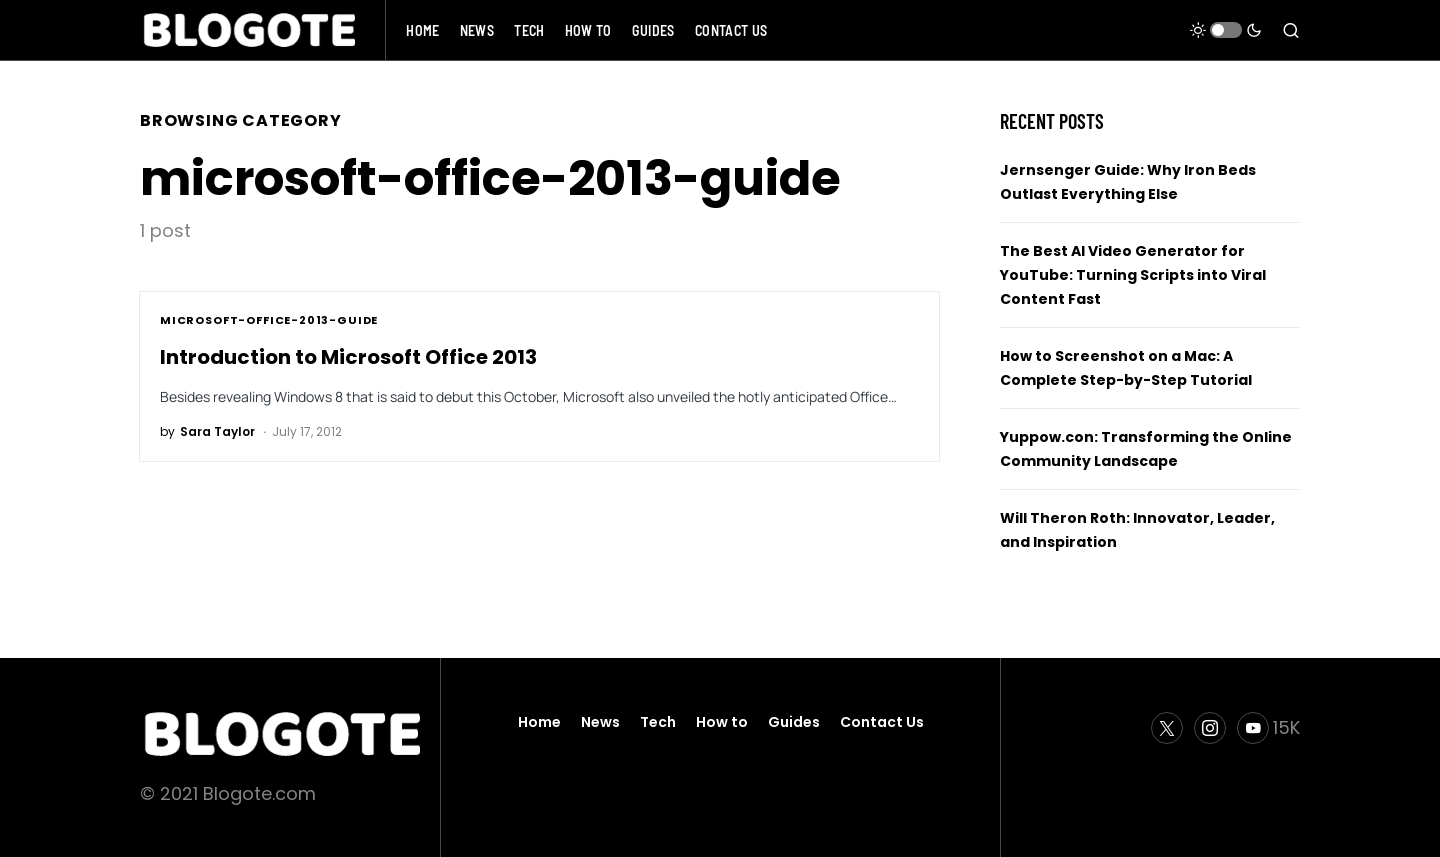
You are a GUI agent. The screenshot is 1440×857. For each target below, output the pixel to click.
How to (722, 722)
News (600, 722)
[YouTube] (1268, 728)
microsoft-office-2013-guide (269, 320)
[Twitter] (1167, 728)
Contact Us (882, 722)
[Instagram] (1210, 728)
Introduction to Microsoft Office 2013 (348, 357)
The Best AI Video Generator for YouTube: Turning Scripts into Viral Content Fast (1133, 275)
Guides (794, 722)
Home (539, 722)
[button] (1226, 30)
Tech (658, 722)
